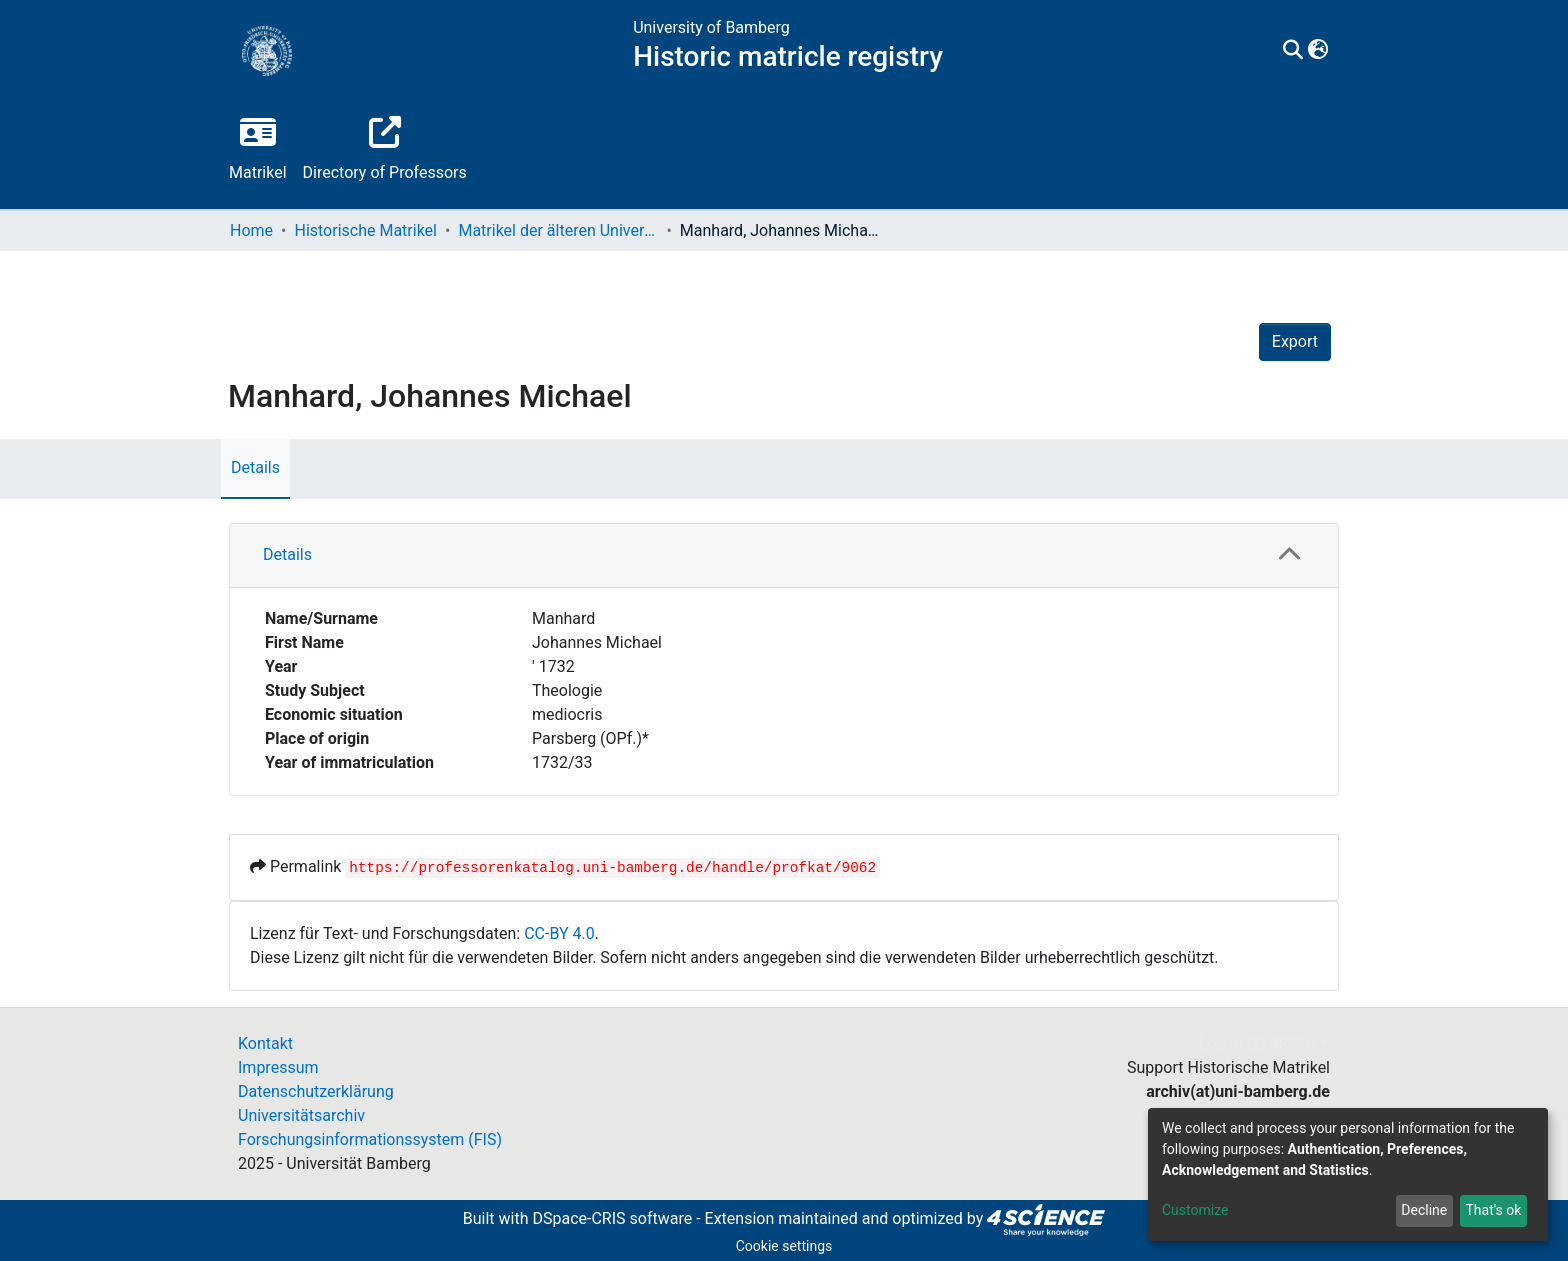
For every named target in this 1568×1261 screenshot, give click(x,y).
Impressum (278, 1067)
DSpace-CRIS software (612, 1218)
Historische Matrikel (365, 230)
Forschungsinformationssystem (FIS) (370, 1139)
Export (1295, 341)
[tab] (784, 556)
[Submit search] (1293, 51)
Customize (1195, 1210)
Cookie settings (784, 1246)
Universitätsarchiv (301, 1115)
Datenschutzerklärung (316, 1091)
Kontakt (265, 1043)
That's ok (1493, 1210)
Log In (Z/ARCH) (1257, 1043)
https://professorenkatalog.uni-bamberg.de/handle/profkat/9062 (612, 868)
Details (255, 467)
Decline (1424, 1210)
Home (251, 230)
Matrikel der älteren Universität (558, 230)
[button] (1318, 51)
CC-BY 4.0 (559, 933)
